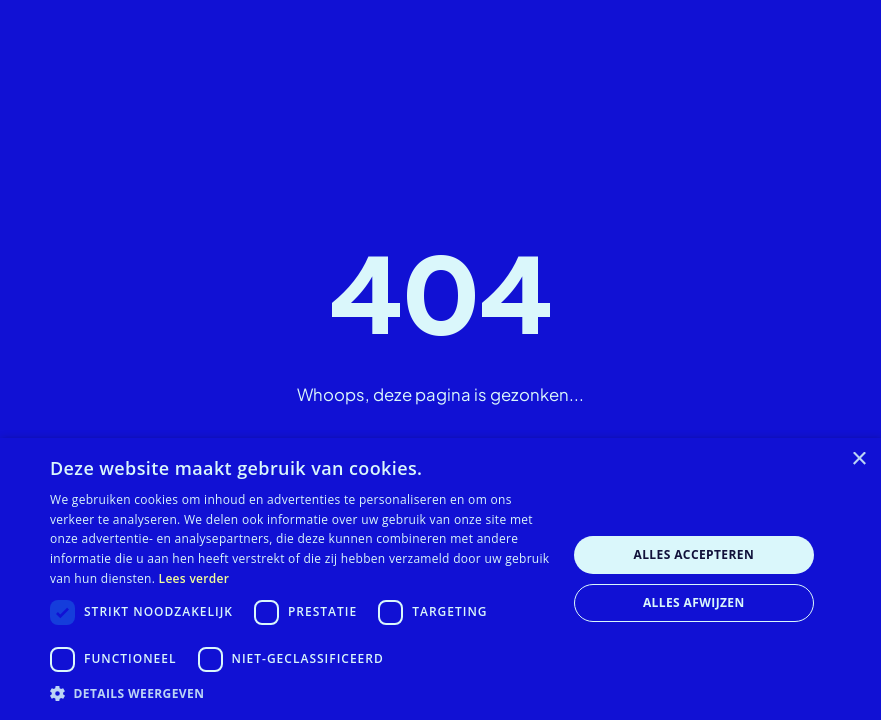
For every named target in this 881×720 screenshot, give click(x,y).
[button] (300, 694)
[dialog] (440, 579)
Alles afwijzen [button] (694, 602)
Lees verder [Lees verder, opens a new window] (194, 578)
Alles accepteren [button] (693, 554)
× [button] (858, 459)
